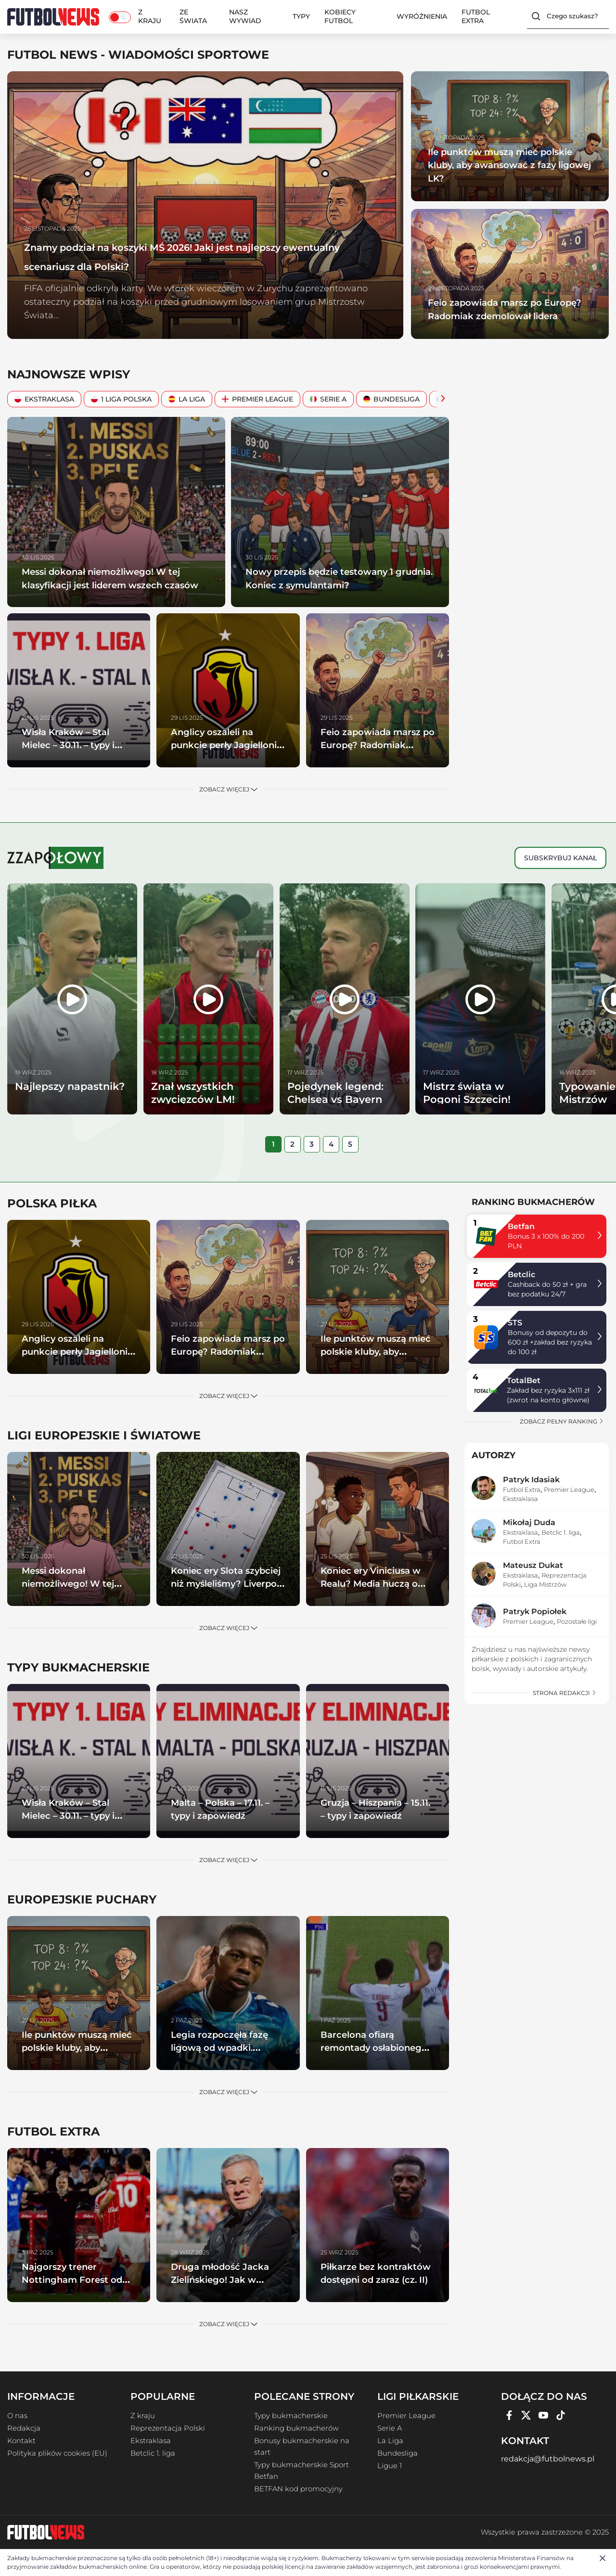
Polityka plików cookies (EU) (57, 2453)
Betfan (521, 1226)
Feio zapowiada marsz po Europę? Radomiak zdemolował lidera (496, 302)
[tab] (273, 1144)
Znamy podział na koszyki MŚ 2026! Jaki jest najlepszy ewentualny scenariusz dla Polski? (203, 255)
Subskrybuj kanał (560, 858)
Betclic (521, 1274)
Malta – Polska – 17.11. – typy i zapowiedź (226, 1809)
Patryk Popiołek (534, 1611)
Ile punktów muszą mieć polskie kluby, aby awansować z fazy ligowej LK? (509, 164)
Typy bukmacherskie (291, 2415)
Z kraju (149, 16)
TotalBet (523, 1380)
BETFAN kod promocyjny (298, 2489)
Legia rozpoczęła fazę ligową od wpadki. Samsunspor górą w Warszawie (227, 2054)
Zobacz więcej (228, 789)
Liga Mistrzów (545, 1584)
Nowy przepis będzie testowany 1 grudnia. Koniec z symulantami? (335, 578)
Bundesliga (391, 399)
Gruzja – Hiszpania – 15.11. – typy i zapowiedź (374, 1815)
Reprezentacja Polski (167, 2428)
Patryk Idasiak (531, 1479)
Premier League (257, 399)
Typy (301, 16)
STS (515, 1322)
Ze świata (193, 16)
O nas (17, 2415)
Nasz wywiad (245, 16)
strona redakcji (565, 1692)
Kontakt (21, 2440)
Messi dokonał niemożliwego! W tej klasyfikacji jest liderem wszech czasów (115, 584)
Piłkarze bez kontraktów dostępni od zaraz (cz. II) (377, 2279)
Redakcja (23, 2428)
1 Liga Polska (121, 399)
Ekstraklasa (44, 399)
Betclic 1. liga (560, 1532)
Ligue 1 (389, 2465)
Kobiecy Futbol (340, 16)
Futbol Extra (476, 16)
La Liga (186, 399)
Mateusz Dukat (533, 1565)
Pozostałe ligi (577, 1621)
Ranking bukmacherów (296, 2428)
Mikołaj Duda (529, 1522)
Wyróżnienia (422, 16)
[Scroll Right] (440, 399)
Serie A (328, 399)
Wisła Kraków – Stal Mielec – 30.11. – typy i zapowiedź (78, 744)
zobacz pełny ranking (562, 1421)
